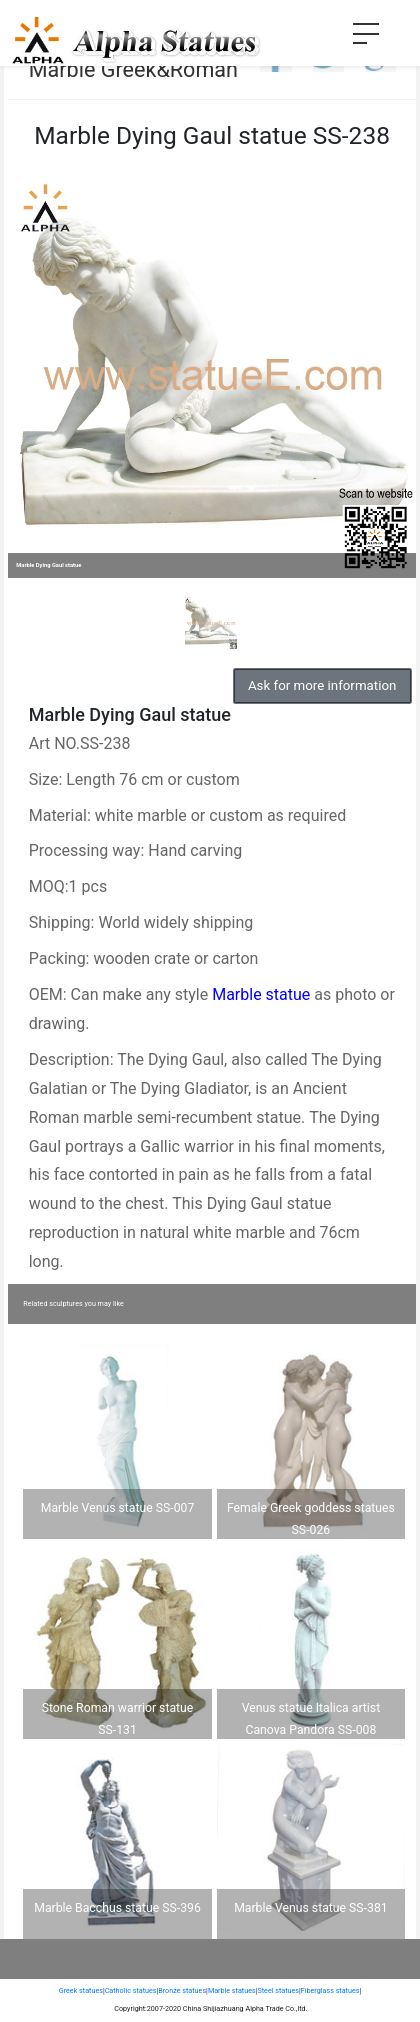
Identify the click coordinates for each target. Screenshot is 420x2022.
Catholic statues (131, 1990)
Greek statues (81, 1990)
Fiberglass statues (330, 1990)
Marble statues (232, 1990)
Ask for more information (322, 685)
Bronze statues (182, 1990)
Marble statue (261, 994)
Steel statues (278, 1990)
